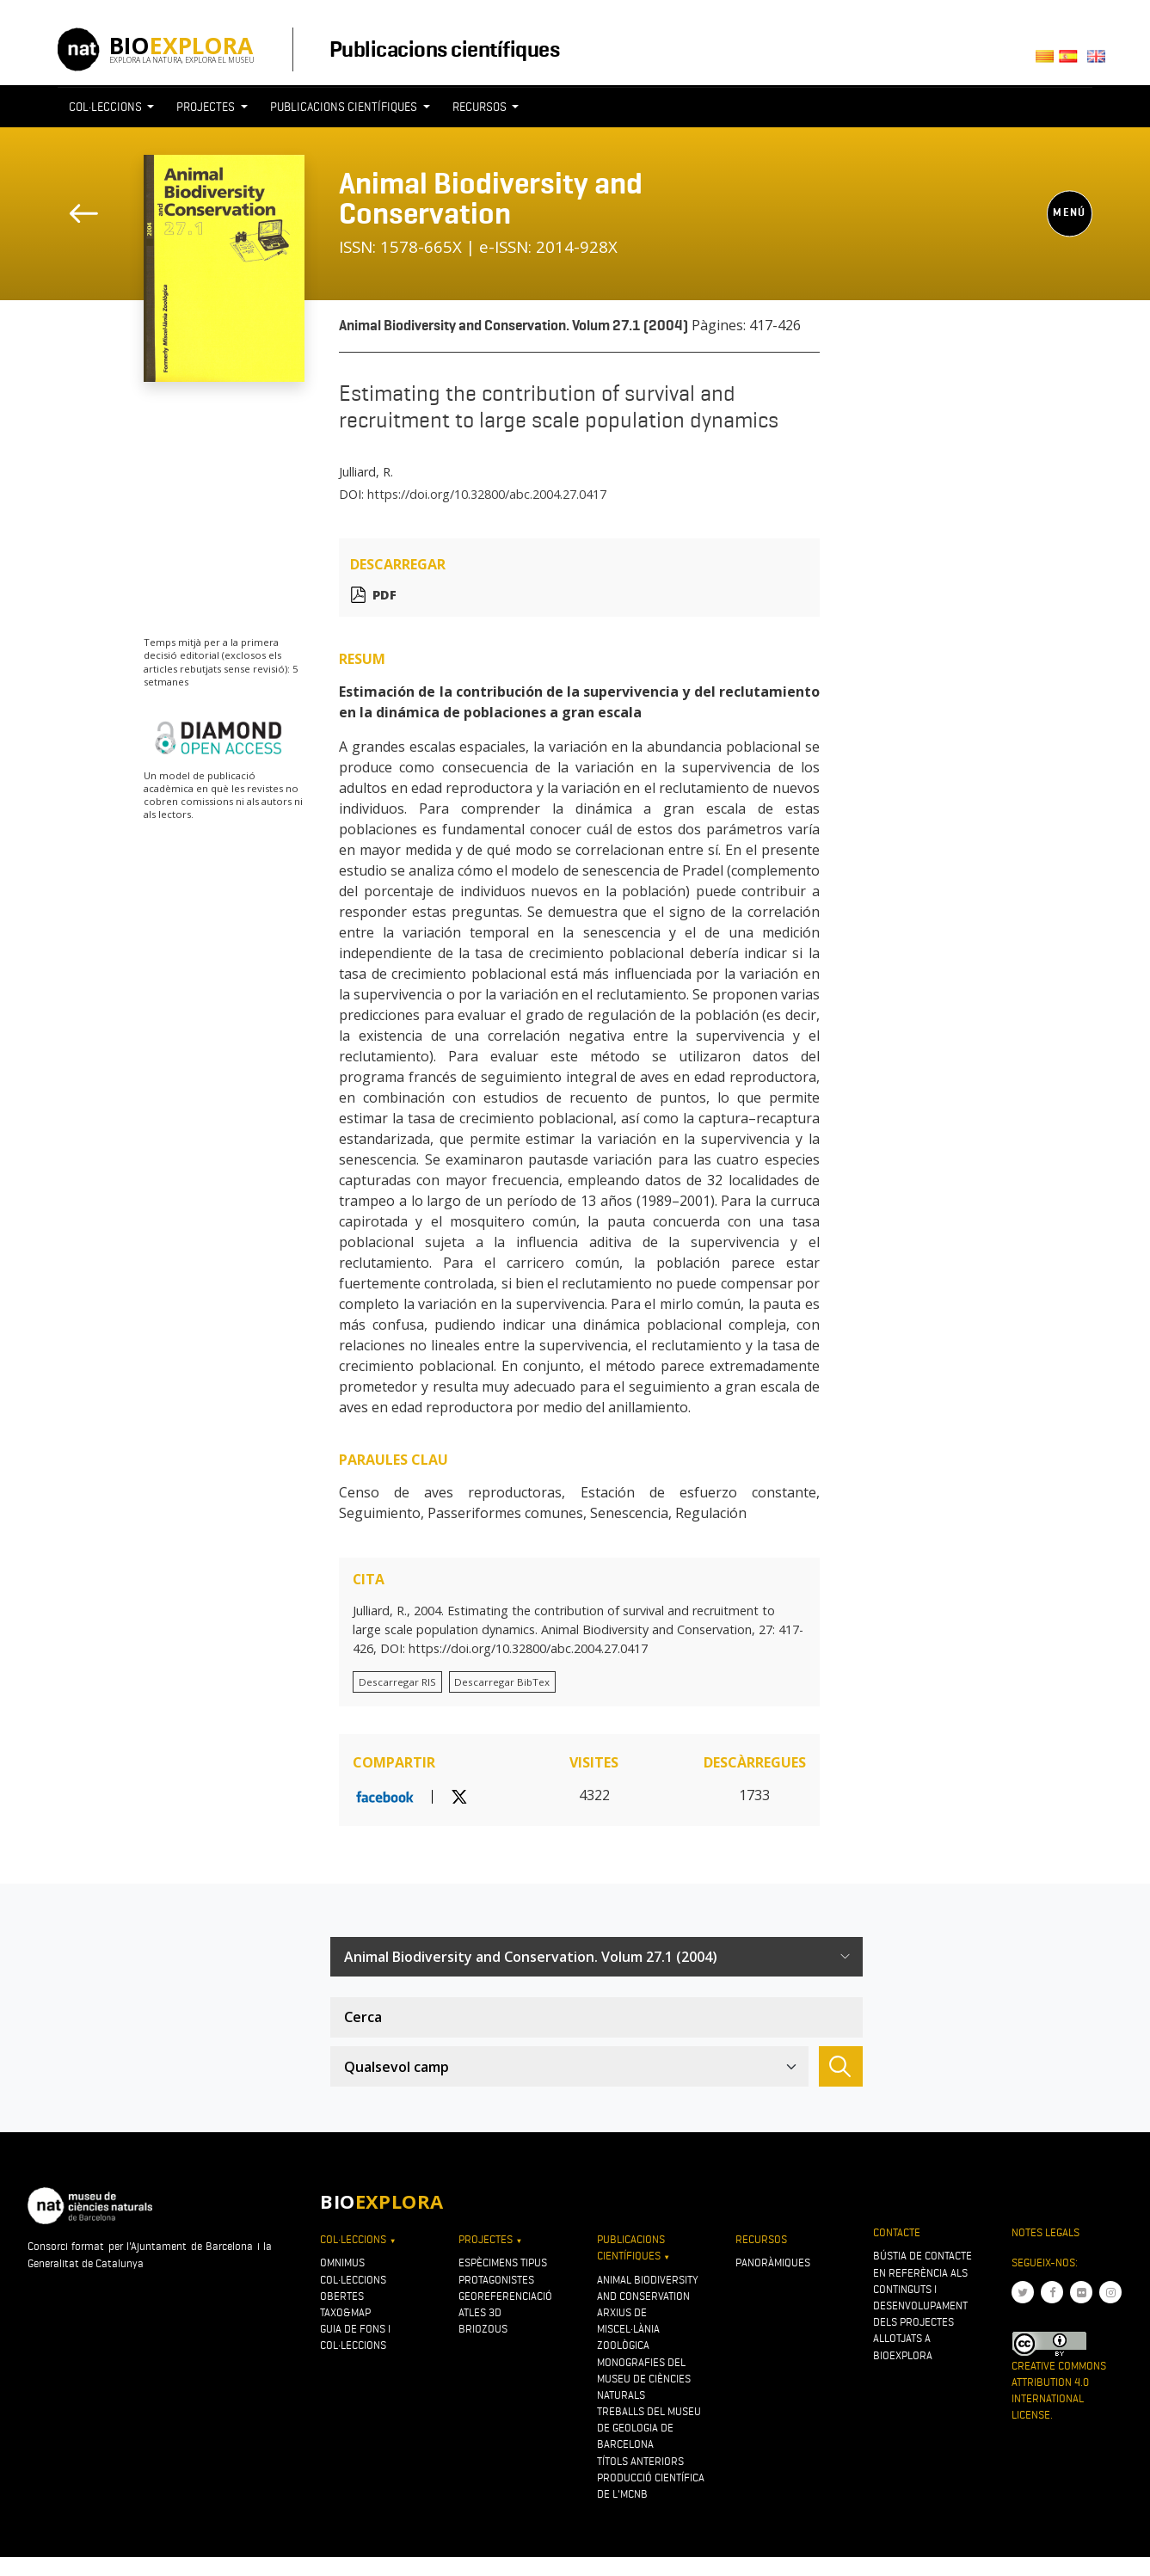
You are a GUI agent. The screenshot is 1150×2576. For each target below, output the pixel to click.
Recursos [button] (480, 107)
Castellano (1074, 61)
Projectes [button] (206, 107)
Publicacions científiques (444, 49)
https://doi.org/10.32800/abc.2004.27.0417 (486, 494)
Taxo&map (345, 2312)
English (1099, 61)
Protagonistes (496, 2279)
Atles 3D (479, 2312)
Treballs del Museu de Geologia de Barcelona (649, 2427)
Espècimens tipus (502, 2262)
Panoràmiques (772, 2262)
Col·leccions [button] (107, 107)
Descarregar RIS (397, 1681)
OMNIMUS (342, 2262)
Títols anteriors (640, 2461)
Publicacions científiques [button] (345, 107)
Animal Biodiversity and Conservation (491, 198)
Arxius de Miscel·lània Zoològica (628, 2329)
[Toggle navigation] (831, 138)
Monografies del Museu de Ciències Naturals (644, 2378)
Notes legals (1045, 2232)
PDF (384, 595)
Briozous (482, 2328)
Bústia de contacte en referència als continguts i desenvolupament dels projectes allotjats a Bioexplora (922, 2305)
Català (1047, 61)
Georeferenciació (505, 2296)
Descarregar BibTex (502, 1681)
